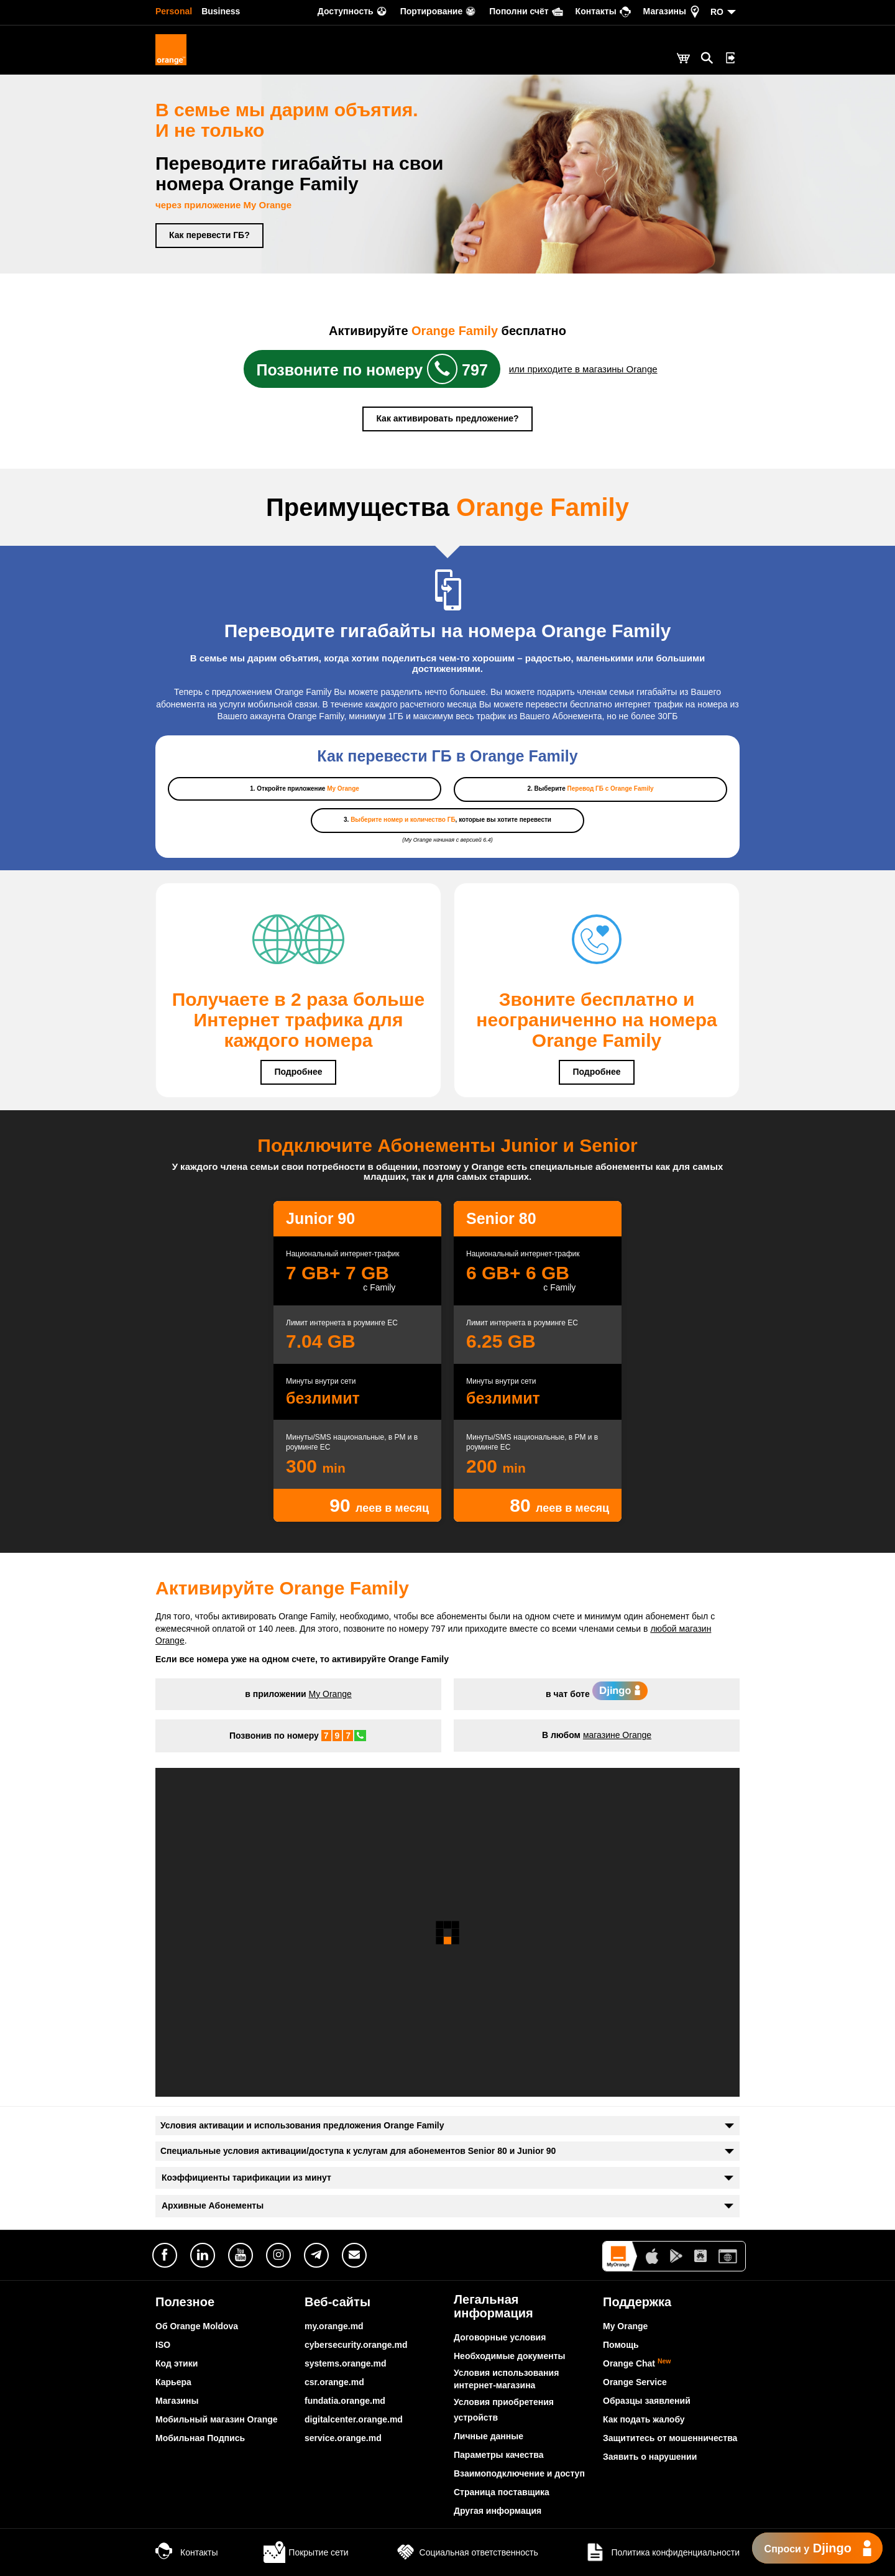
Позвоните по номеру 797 (371, 369)
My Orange (330, 1694)
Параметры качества (498, 2455)
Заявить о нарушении (650, 2457)
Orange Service (635, 2382)
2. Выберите (590, 788)
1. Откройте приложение (304, 788)
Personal (173, 11)
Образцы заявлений (647, 2401)
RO (716, 12)
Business (220, 11)
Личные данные (488, 2436)
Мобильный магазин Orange (216, 2419)
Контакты (186, 2552)
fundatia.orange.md (345, 2401)
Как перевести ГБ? (209, 235)
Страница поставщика (501, 2492)
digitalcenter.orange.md (354, 2419)
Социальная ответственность (466, 2552)
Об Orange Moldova (196, 2326)
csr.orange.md (334, 2382)
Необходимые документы (510, 2356)
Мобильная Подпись (200, 2438)
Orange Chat (637, 2363)
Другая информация (497, 2511)
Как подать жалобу (644, 2419)
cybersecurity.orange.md (356, 2345)
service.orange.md (343, 2438)
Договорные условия (500, 2337)
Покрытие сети (306, 2552)
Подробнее (298, 1072)
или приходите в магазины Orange (583, 369)
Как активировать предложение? (447, 418)
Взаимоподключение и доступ (519, 2473)
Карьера (173, 2382)
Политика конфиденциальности (662, 2552)
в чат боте (597, 1694)
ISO (162, 2345)
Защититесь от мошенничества (670, 2438)
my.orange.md (334, 2326)
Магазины (176, 2401)
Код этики (176, 2363)
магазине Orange (617, 1735)
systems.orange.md (346, 2363)
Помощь (621, 2345)
